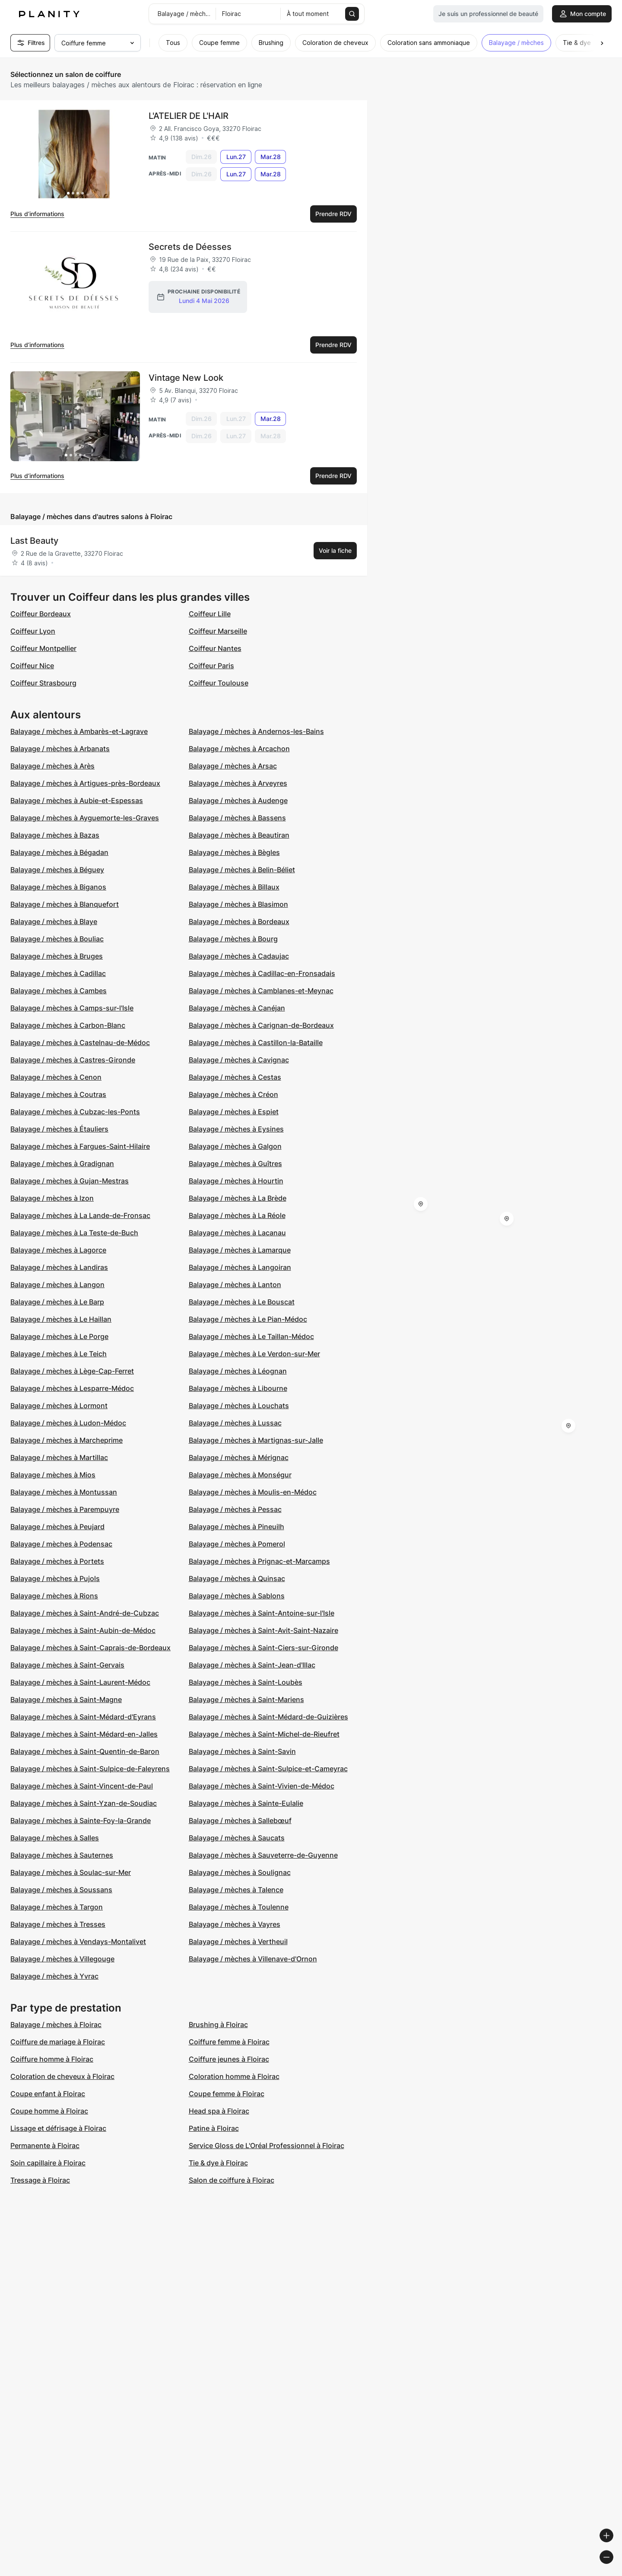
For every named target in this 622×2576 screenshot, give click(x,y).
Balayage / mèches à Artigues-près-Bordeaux (85, 783)
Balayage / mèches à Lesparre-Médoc (72, 1388)
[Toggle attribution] (612, 2568)
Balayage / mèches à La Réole (237, 1215)
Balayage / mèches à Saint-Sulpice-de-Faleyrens (90, 1768)
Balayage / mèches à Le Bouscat (242, 1302)
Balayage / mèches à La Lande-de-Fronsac (80, 1215)
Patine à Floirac (214, 2128)
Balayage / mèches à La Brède (237, 1198)
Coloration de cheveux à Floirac (62, 2076)
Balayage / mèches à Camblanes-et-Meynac (261, 990)
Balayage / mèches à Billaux (234, 887)
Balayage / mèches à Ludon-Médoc (68, 1423)
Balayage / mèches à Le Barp (57, 1302)
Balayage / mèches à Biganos (58, 887)
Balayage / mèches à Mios (52, 1474)
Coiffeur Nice (32, 665)
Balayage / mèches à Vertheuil (238, 1941)
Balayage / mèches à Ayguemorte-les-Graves (84, 817)
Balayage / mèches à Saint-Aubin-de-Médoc (83, 1630)
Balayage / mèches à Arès (52, 766)
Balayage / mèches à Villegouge (62, 1958)
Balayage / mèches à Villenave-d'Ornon (253, 1958)
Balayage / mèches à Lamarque (240, 1250)
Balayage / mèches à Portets (57, 1561)
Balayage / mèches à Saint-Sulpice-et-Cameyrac (268, 1768)
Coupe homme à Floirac (49, 2111)
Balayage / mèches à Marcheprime (66, 1440)
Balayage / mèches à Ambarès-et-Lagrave (79, 731)
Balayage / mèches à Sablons (237, 1595)
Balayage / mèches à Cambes (58, 990)
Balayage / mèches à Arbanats (60, 748)
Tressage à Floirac (40, 2180)
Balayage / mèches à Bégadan (59, 852)
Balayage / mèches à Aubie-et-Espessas (76, 800)
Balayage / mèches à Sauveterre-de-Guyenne (263, 1855)
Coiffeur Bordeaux (40, 613)
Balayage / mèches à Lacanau (237, 1232)
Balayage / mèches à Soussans (61, 1889)
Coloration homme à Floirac (234, 2076)
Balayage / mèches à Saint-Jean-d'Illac (252, 1665)
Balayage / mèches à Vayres (234, 1924)
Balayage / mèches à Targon (56, 1907)
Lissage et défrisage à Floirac (58, 2128)
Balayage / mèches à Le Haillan (60, 1319)
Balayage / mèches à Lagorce (58, 1250)
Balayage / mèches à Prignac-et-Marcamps (259, 1561)
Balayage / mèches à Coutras (58, 1094)
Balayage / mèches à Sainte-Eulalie (246, 1803)
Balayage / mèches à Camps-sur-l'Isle (71, 1008)
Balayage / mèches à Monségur (240, 1474)
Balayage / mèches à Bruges (56, 956)
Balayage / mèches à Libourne (238, 1388)
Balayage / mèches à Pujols (55, 1578)
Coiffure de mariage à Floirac (57, 2041)
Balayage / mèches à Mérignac (239, 1457)
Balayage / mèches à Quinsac (237, 1578)
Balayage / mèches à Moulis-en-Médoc (253, 1492)
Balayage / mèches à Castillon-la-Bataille (256, 1042)
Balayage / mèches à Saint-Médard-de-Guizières (268, 1716)
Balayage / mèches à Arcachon (239, 748)
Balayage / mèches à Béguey (57, 869)
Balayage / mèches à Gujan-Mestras (69, 1180)
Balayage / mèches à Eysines (236, 1129)
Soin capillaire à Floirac (48, 2162)
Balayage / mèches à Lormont (59, 1405)
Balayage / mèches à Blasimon (238, 904)
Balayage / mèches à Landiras (59, 1267)
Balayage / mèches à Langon (57, 1284)
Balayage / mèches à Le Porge (59, 1336)
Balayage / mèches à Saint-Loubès (245, 1682)
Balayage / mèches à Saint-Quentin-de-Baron (84, 1751)
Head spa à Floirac (219, 2111)
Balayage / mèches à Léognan (238, 1371)
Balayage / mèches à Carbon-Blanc (67, 1025)
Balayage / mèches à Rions (54, 1595)
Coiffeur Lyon (32, 631)
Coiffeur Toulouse (218, 683)
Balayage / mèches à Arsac (233, 766)
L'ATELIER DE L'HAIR (188, 116)
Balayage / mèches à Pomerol (237, 1544)
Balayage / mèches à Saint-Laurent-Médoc (80, 1682)
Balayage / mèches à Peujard (57, 1526)
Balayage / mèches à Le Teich (58, 1353)
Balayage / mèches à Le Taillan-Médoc (251, 1336)
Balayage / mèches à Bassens (237, 817)
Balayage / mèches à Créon (233, 1094)
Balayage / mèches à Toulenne (239, 1907)
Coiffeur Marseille (218, 631)
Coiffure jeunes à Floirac (229, 2059)
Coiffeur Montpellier (43, 648)
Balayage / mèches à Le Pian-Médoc (248, 1319)
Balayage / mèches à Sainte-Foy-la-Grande (80, 1820)
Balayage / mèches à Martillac (59, 1457)
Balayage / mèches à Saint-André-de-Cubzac (84, 1613)
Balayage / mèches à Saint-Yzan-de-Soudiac (83, 1803)
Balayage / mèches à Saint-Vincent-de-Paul (81, 1786)
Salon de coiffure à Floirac (231, 2180)
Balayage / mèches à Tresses (57, 1924)
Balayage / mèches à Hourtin (236, 1180)
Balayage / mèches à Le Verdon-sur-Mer (254, 1353)
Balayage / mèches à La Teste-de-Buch (74, 1232)
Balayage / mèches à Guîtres (235, 1163)
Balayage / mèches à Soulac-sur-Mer (70, 1872)
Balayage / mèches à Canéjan (237, 1008)
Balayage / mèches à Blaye (53, 921)
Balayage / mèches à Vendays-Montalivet (78, 1941)
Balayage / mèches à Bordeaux (239, 921)
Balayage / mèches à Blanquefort (64, 904)
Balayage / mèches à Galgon (235, 1146)
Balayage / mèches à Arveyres (238, 783)
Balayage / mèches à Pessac (235, 1509)
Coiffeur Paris (211, 665)
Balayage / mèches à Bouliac (57, 938)
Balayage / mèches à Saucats (237, 1837)
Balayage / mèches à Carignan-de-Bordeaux (261, 1025)
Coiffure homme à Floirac (51, 2059)
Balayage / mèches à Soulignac (240, 1872)
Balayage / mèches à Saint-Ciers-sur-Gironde (263, 1647)
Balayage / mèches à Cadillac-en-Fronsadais (262, 973)
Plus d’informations (37, 213)
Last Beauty (34, 541)
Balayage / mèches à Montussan (63, 1492)
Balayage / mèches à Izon (52, 1198)
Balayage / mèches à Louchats (239, 1405)
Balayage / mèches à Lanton (235, 1284)
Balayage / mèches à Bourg (233, 938)
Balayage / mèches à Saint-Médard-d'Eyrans (83, 1716)
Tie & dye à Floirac (218, 2162)
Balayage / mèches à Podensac (61, 1544)
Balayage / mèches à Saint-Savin (242, 1751)
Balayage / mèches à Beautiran (239, 835)
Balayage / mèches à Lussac (235, 1423)
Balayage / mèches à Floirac (56, 2024)
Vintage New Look (186, 378)
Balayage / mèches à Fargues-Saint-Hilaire (80, 1146)
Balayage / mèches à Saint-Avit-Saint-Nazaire (263, 1630)
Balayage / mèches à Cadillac (58, 973)
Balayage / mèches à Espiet (234, 1111)
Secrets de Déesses (190, 247)
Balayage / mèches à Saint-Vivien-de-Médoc (261, 1786)
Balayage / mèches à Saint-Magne (66, 1699)
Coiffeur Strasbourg (43, 683)
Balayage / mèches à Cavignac (239, 1059)
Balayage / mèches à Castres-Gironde (72, 1059)
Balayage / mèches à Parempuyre (64, 1509)
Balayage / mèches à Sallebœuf (240, 1820)
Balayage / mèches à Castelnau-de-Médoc (80, 1042)
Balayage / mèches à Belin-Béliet (242, 869)
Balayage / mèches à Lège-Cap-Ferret (72, 1371)
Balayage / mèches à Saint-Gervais (67, 1665)
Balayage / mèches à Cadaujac (239, 956)
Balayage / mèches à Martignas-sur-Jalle (256, 1440)
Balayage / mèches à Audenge (238, 800)
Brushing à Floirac (218, 2024)
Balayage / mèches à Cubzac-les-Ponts (75, 1111)
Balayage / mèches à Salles (54, 1837)
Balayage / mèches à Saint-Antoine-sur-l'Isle (261, 1613)
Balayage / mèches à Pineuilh (236, 1526)
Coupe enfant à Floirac (47, 2093)
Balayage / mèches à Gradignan (62, 1163)
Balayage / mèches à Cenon (56, 1077)
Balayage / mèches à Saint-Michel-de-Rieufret (264, 1734)
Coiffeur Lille (210, 613)
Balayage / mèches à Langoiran (240, 1267)
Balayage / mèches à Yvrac (54, 1976)
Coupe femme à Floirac (226, 2093)
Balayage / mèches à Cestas (235, 1077)
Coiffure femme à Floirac (229, 2041)
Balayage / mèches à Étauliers (59, 1129)
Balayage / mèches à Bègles (234, 852)
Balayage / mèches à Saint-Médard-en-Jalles (84, 1734)
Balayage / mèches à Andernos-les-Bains (256, 731)
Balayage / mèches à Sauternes (61, 1855)
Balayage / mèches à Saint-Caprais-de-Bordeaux (90, 1647)
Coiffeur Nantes (215, 648)
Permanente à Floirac (44, 2145)
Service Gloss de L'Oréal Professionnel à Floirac (266, 2145)
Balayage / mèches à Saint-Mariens (246, 1699)
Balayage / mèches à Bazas (54, 835)
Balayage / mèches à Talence (236, 1889)
